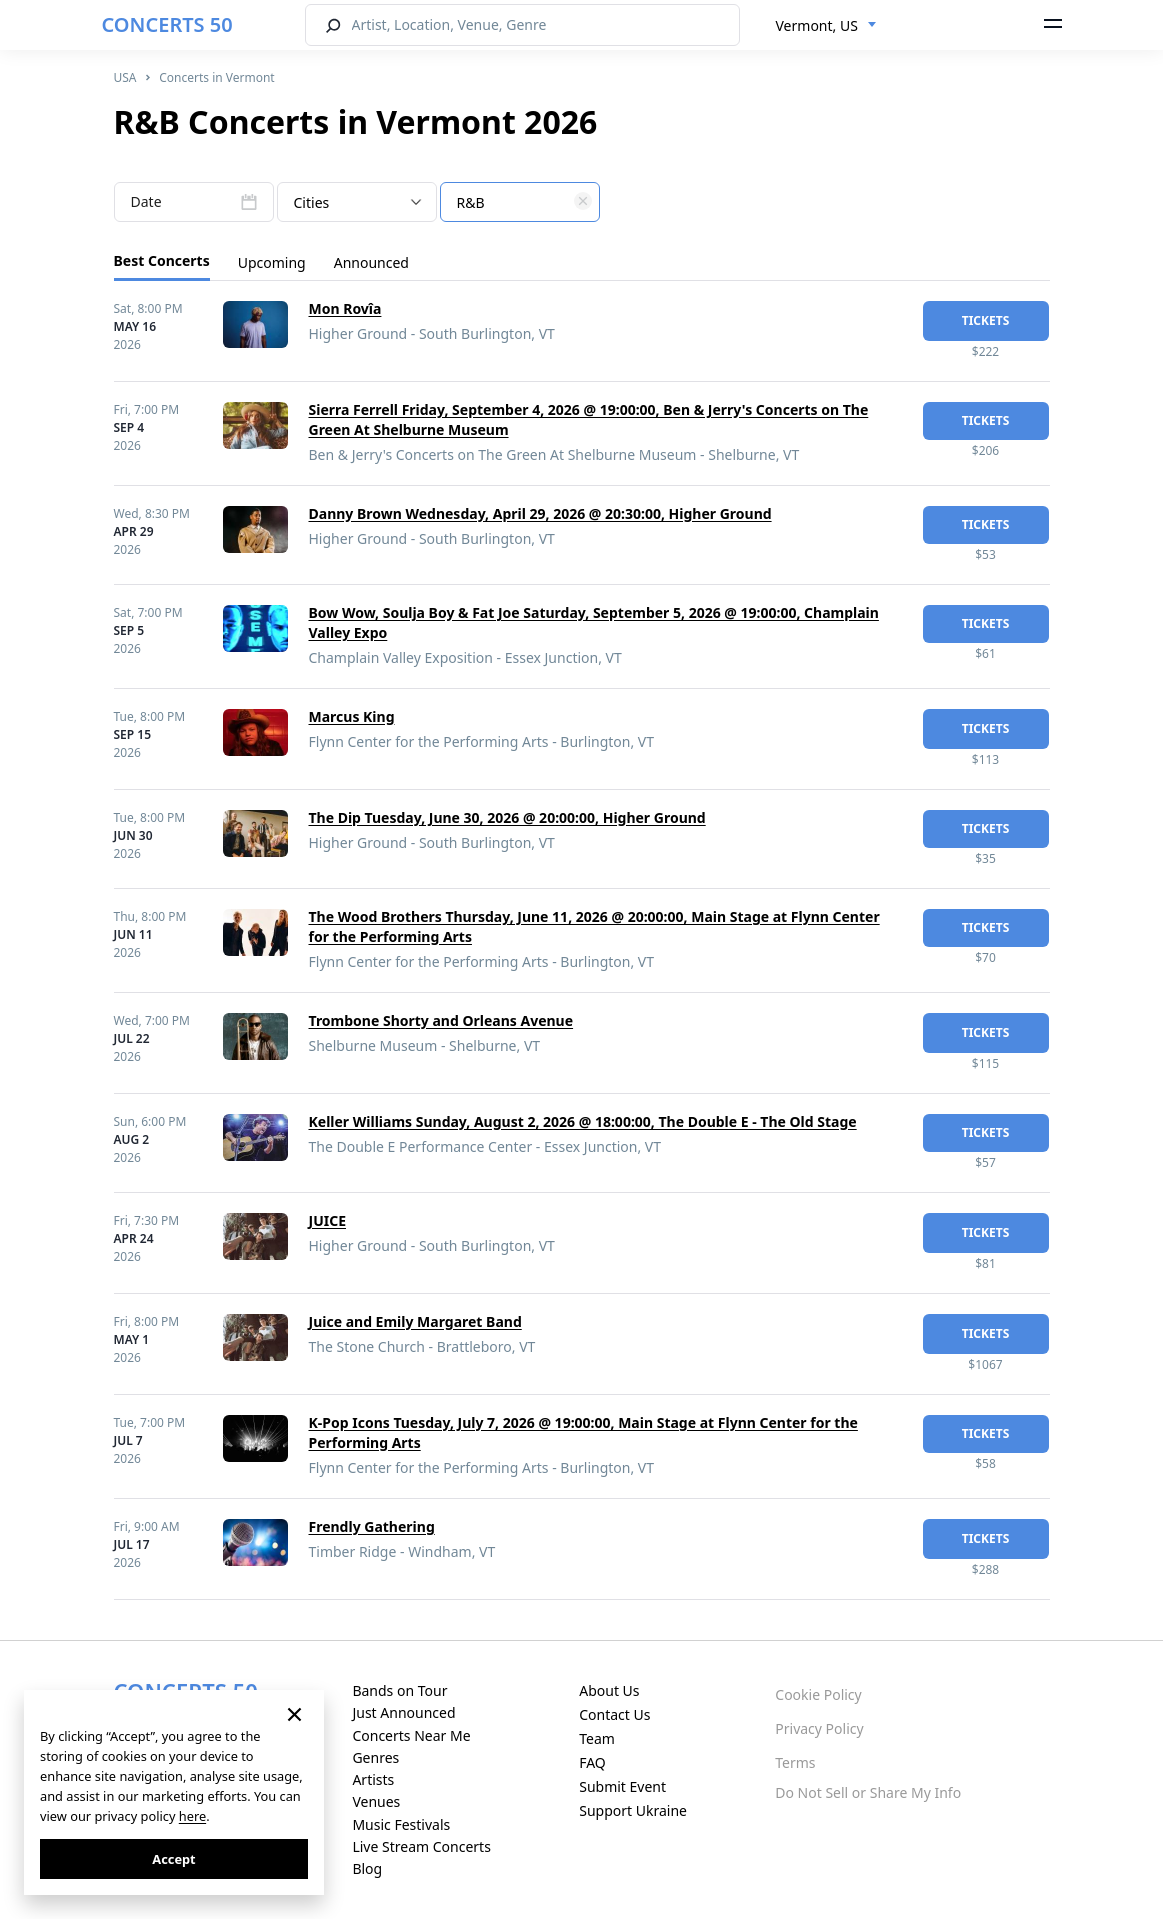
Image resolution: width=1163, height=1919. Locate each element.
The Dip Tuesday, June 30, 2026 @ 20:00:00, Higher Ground (507, 817)
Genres (375, 1757)
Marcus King (352, 716)
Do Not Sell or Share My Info (868, 1792)
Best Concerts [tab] (162, 260)
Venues (376, 1801)
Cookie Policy (818, 1694)
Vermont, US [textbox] (817, 25)
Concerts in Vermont (217, 77)
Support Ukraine (633, 1810)
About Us (609, 1690)
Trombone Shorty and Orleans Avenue (441, 1020)
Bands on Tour (399, 1690)
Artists (373, 1779)
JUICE (328, 1220)
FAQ (592, 1762)
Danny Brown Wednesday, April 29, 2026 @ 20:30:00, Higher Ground (540, 513)
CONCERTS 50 (167, 24)
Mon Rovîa (345, 308)
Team (597, 1738)
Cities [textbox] (312, 202)
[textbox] (520, 203)
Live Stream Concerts (421, 1846)
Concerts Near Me (411, 1735)
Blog (367, 1868)
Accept (173, 1859)
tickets (986, 320)
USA (125, 77)
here (192, 1816)
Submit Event (622, 1786)
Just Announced (403, 1712)
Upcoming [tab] (272, 262)
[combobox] (826, 26)
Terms (795, 1762)
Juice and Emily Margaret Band (415, 1321)
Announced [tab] (371, 262)
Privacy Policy (819, 1728)
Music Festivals (401, 1824)
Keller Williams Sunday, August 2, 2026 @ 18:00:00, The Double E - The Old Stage (583, 1121)
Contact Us (614, 1714)
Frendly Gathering (372, 1526)
